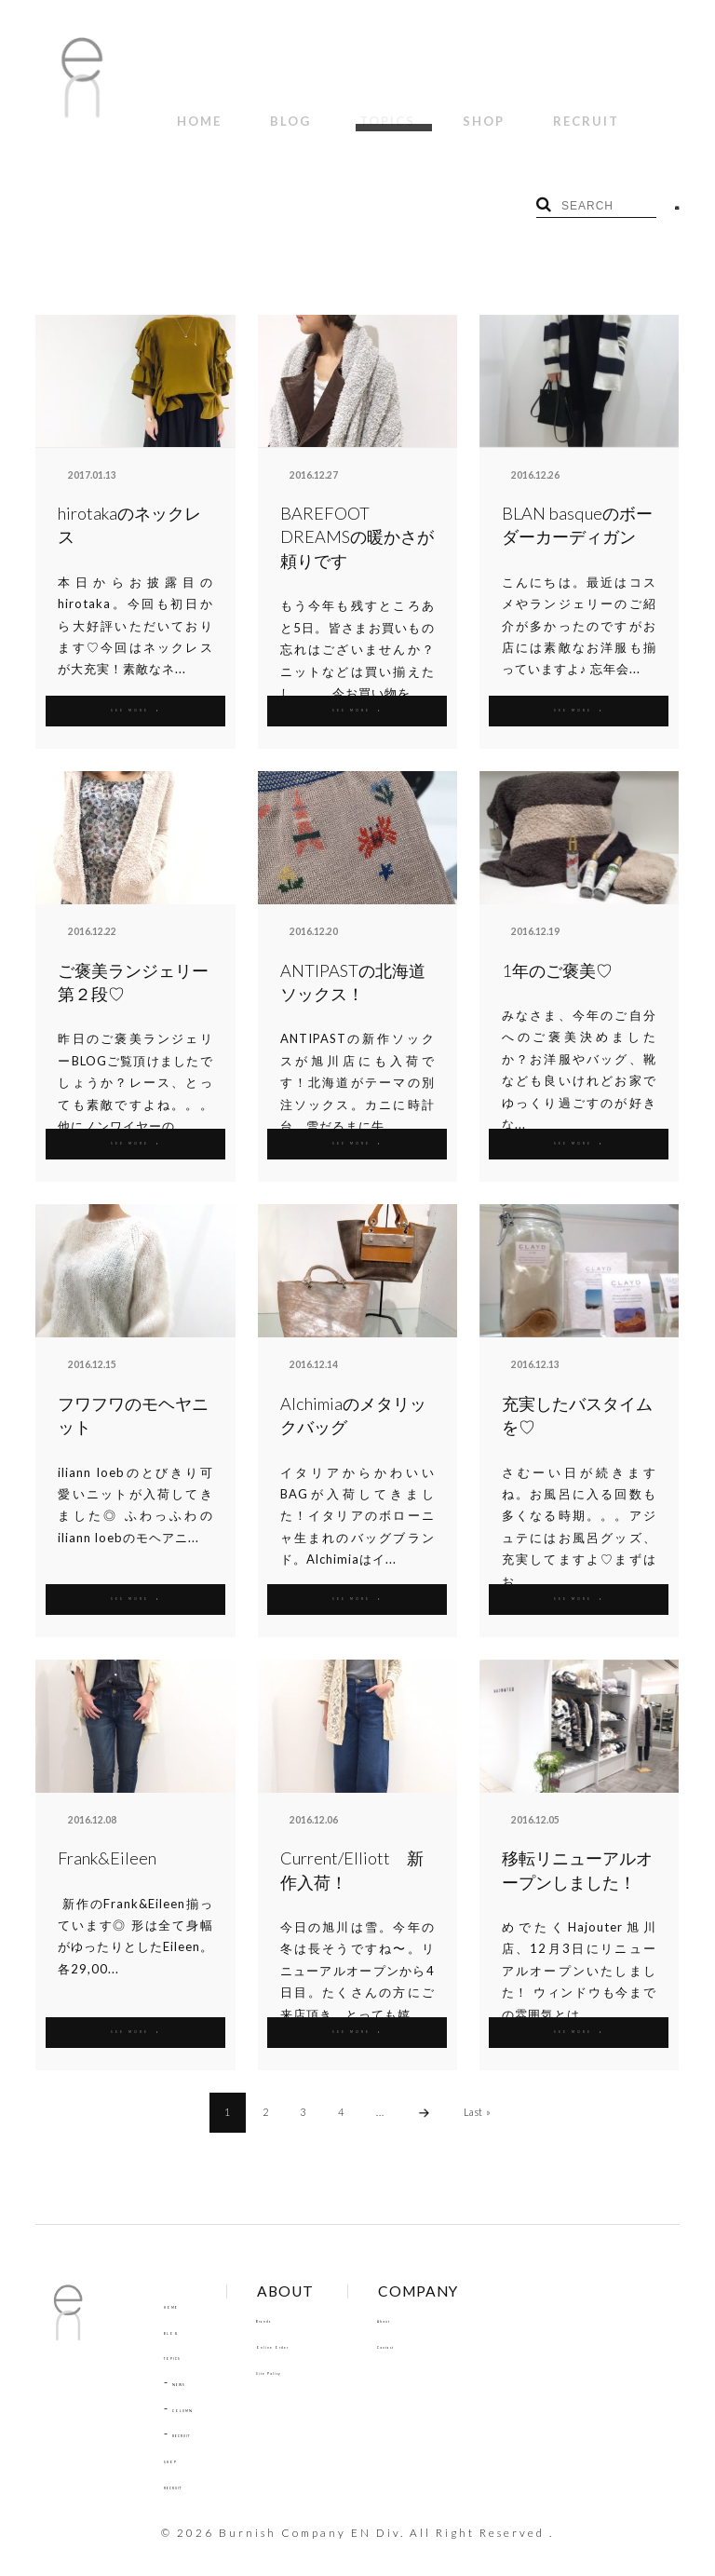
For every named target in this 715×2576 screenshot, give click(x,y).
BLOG (256, 110)
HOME (188, 110)
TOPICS (331, 110)
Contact (453, 2322)
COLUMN (199, 2386)
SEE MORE (135, 687)
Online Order (328, 2322)
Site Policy (319, 2348)
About (447, 2297)
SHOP (406, 110)
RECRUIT (486, 110)
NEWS (190, 2360)
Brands (310, 2297)
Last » (477, 2089)
